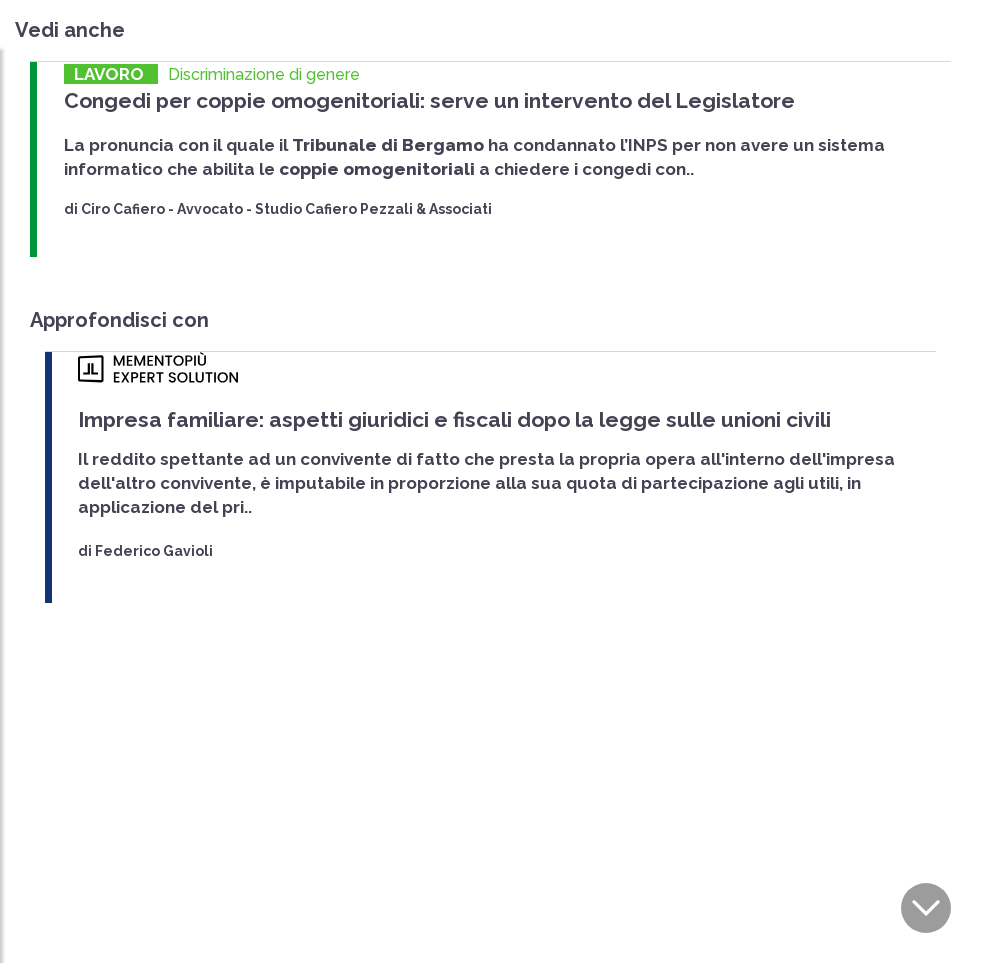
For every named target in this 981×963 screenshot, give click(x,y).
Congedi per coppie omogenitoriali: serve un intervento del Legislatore (429, 100)
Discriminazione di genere (264, 74)
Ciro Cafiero (123, 209)
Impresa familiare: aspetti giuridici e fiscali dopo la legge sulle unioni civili (454, 419)
